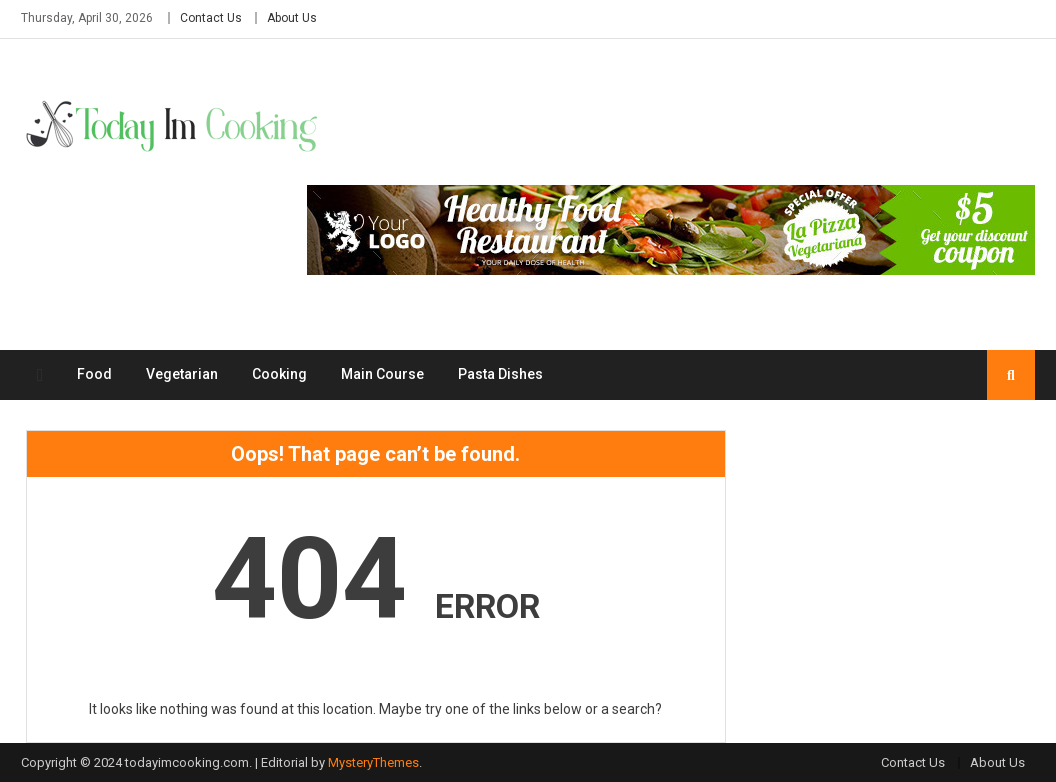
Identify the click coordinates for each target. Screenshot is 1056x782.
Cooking (279, 374)
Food (94, 374)
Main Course (382, 374)
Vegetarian (182, 374)
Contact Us (211, 18)
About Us (292, 18)
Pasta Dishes (500, 374)
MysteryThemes (373, 762)
